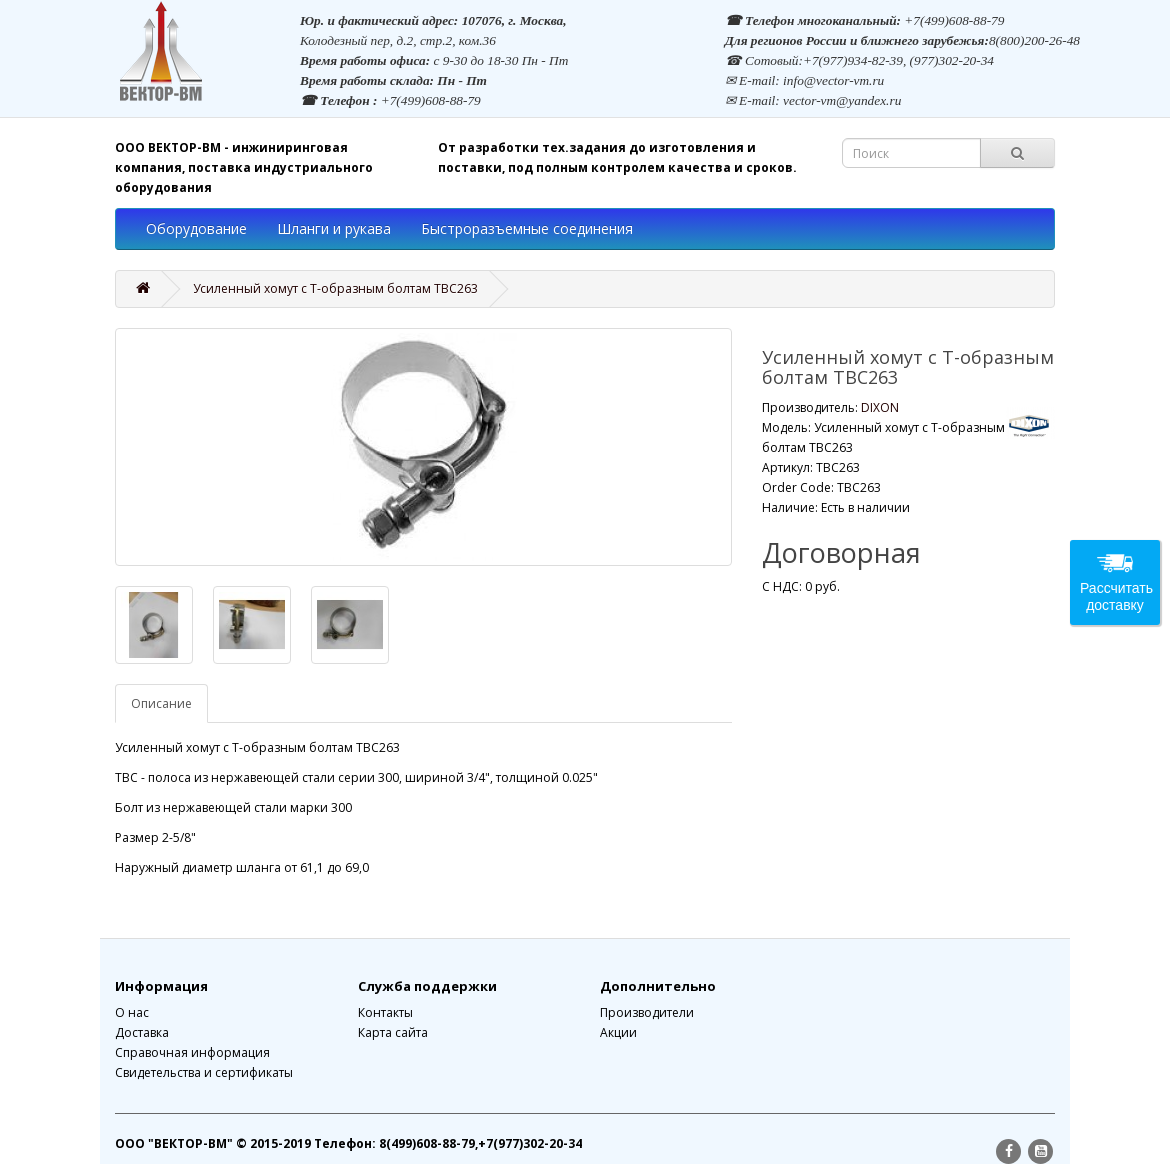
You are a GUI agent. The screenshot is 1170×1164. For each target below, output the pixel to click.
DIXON (880, 407)
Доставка (142, 1032)
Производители (647, 1012)
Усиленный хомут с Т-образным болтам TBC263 (335, 288)
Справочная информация (192, 1052)
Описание (161, 703)
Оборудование (196, 228)
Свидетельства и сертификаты (204, 1072)
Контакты (385, 1012)
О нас (132, 1012)
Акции (618, 1032)
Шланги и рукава (334, 228)
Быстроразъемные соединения (527, 228)
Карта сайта (393, 1032)
